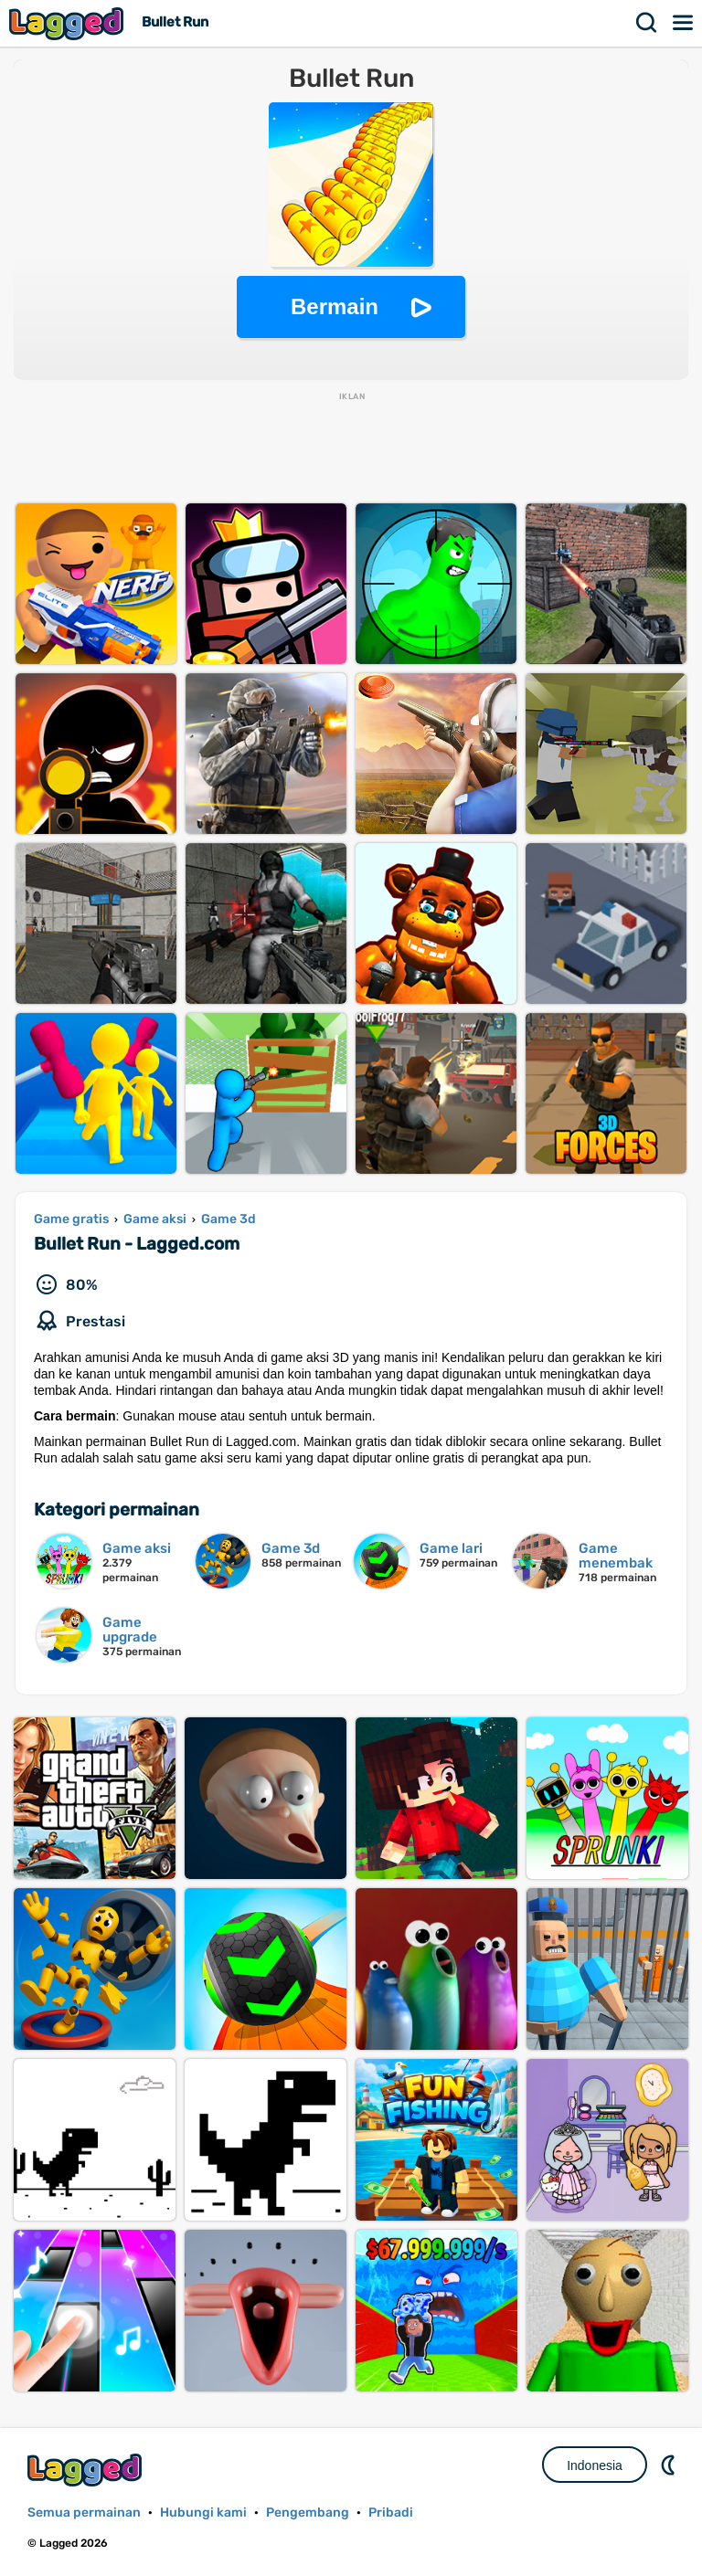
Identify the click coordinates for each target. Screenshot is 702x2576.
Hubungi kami (203, 2512)
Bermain (334, 306)
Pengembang (307, 2512)
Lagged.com (86, 2469)
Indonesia (594, 2465)
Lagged (68, 23)
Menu (683, 23)
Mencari (647, 23)
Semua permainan (84, 2512)
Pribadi (390, 2512)
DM (670, 2464)
